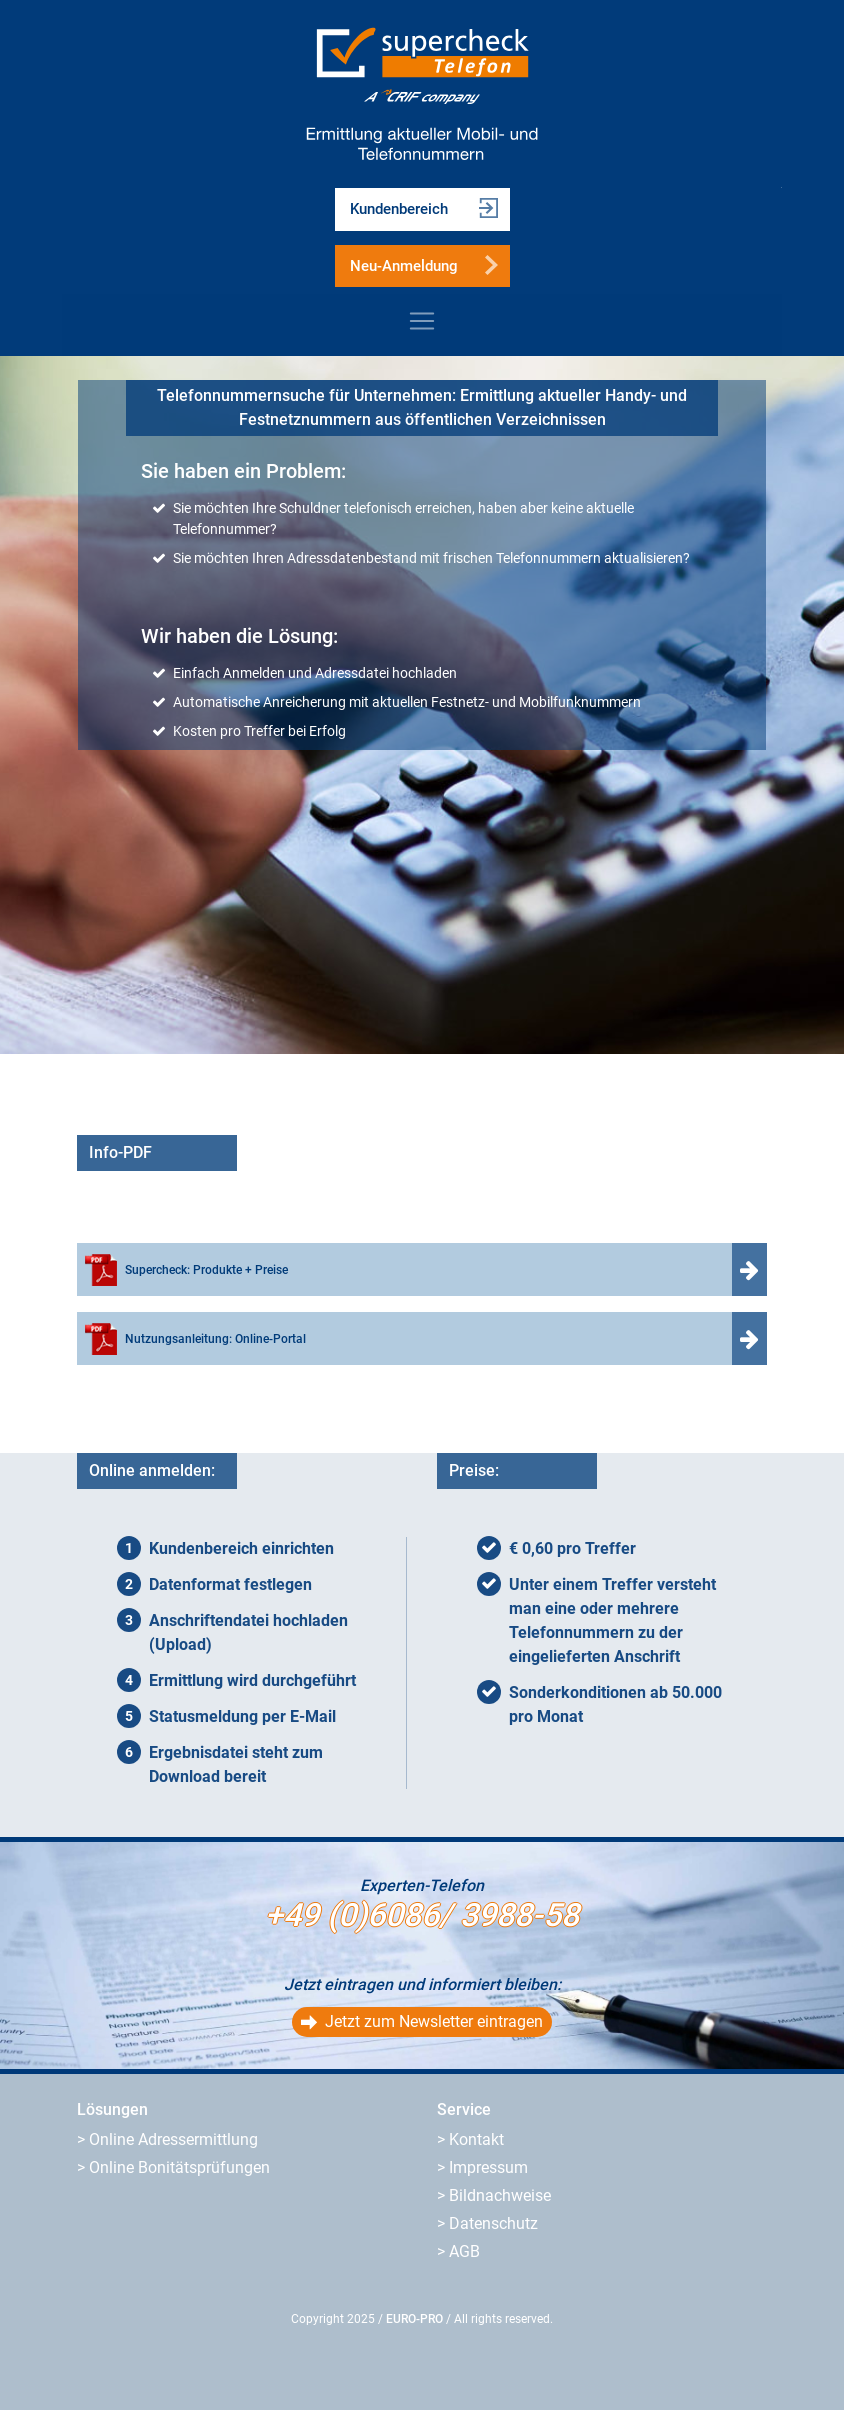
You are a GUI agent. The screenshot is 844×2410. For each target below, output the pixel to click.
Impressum (488, 2167)
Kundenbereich (399, 209)
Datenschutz (493, 2223)
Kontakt (476, 2139)
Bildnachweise (500, 2195)
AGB (464, 2251)
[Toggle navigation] (422, 321)
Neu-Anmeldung (404, 266)
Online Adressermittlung (173, 2139)
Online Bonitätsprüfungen (179, 2167)
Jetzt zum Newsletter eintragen (434, 2021)
